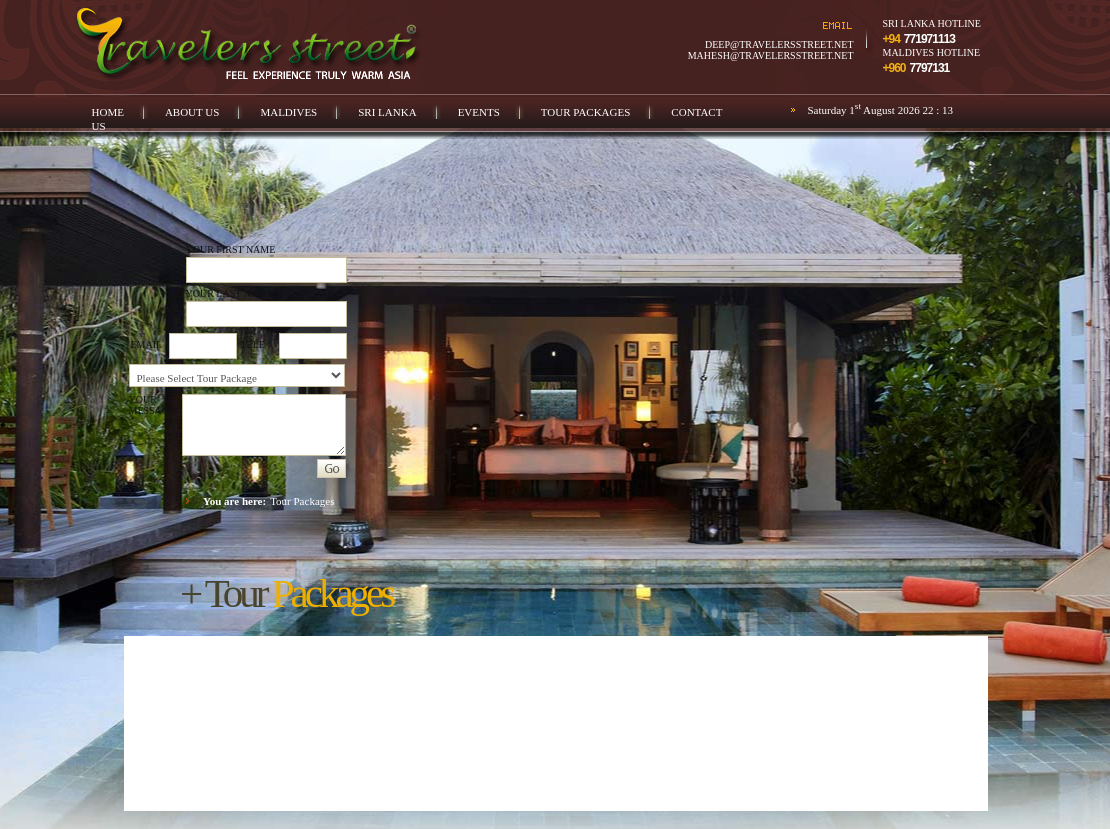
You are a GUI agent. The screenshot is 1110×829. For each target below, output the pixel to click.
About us (192, 112)
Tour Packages (586, 112)
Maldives (288, 112)
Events (479, 112)
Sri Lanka (387, 112)
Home (108, 112)
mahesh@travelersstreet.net (771, 55)
